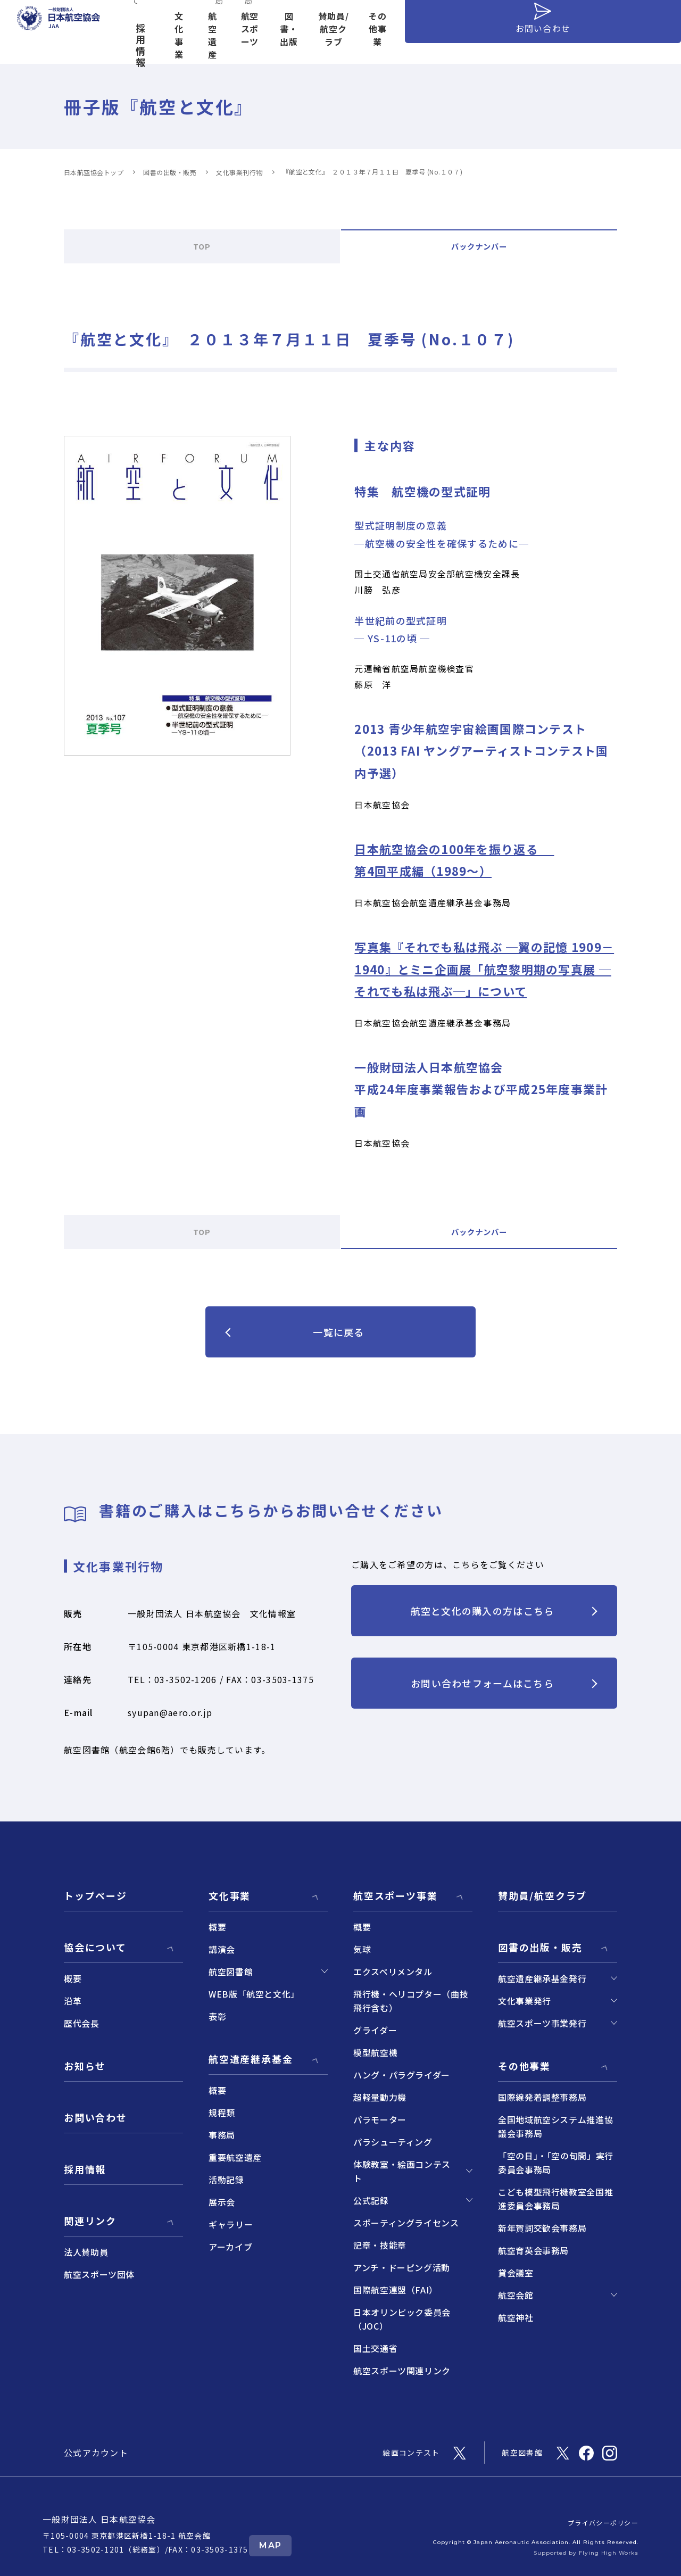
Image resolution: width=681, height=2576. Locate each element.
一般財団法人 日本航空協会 (99, 2519)
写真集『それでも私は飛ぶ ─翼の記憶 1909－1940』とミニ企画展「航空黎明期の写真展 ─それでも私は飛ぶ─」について (484, 968)
